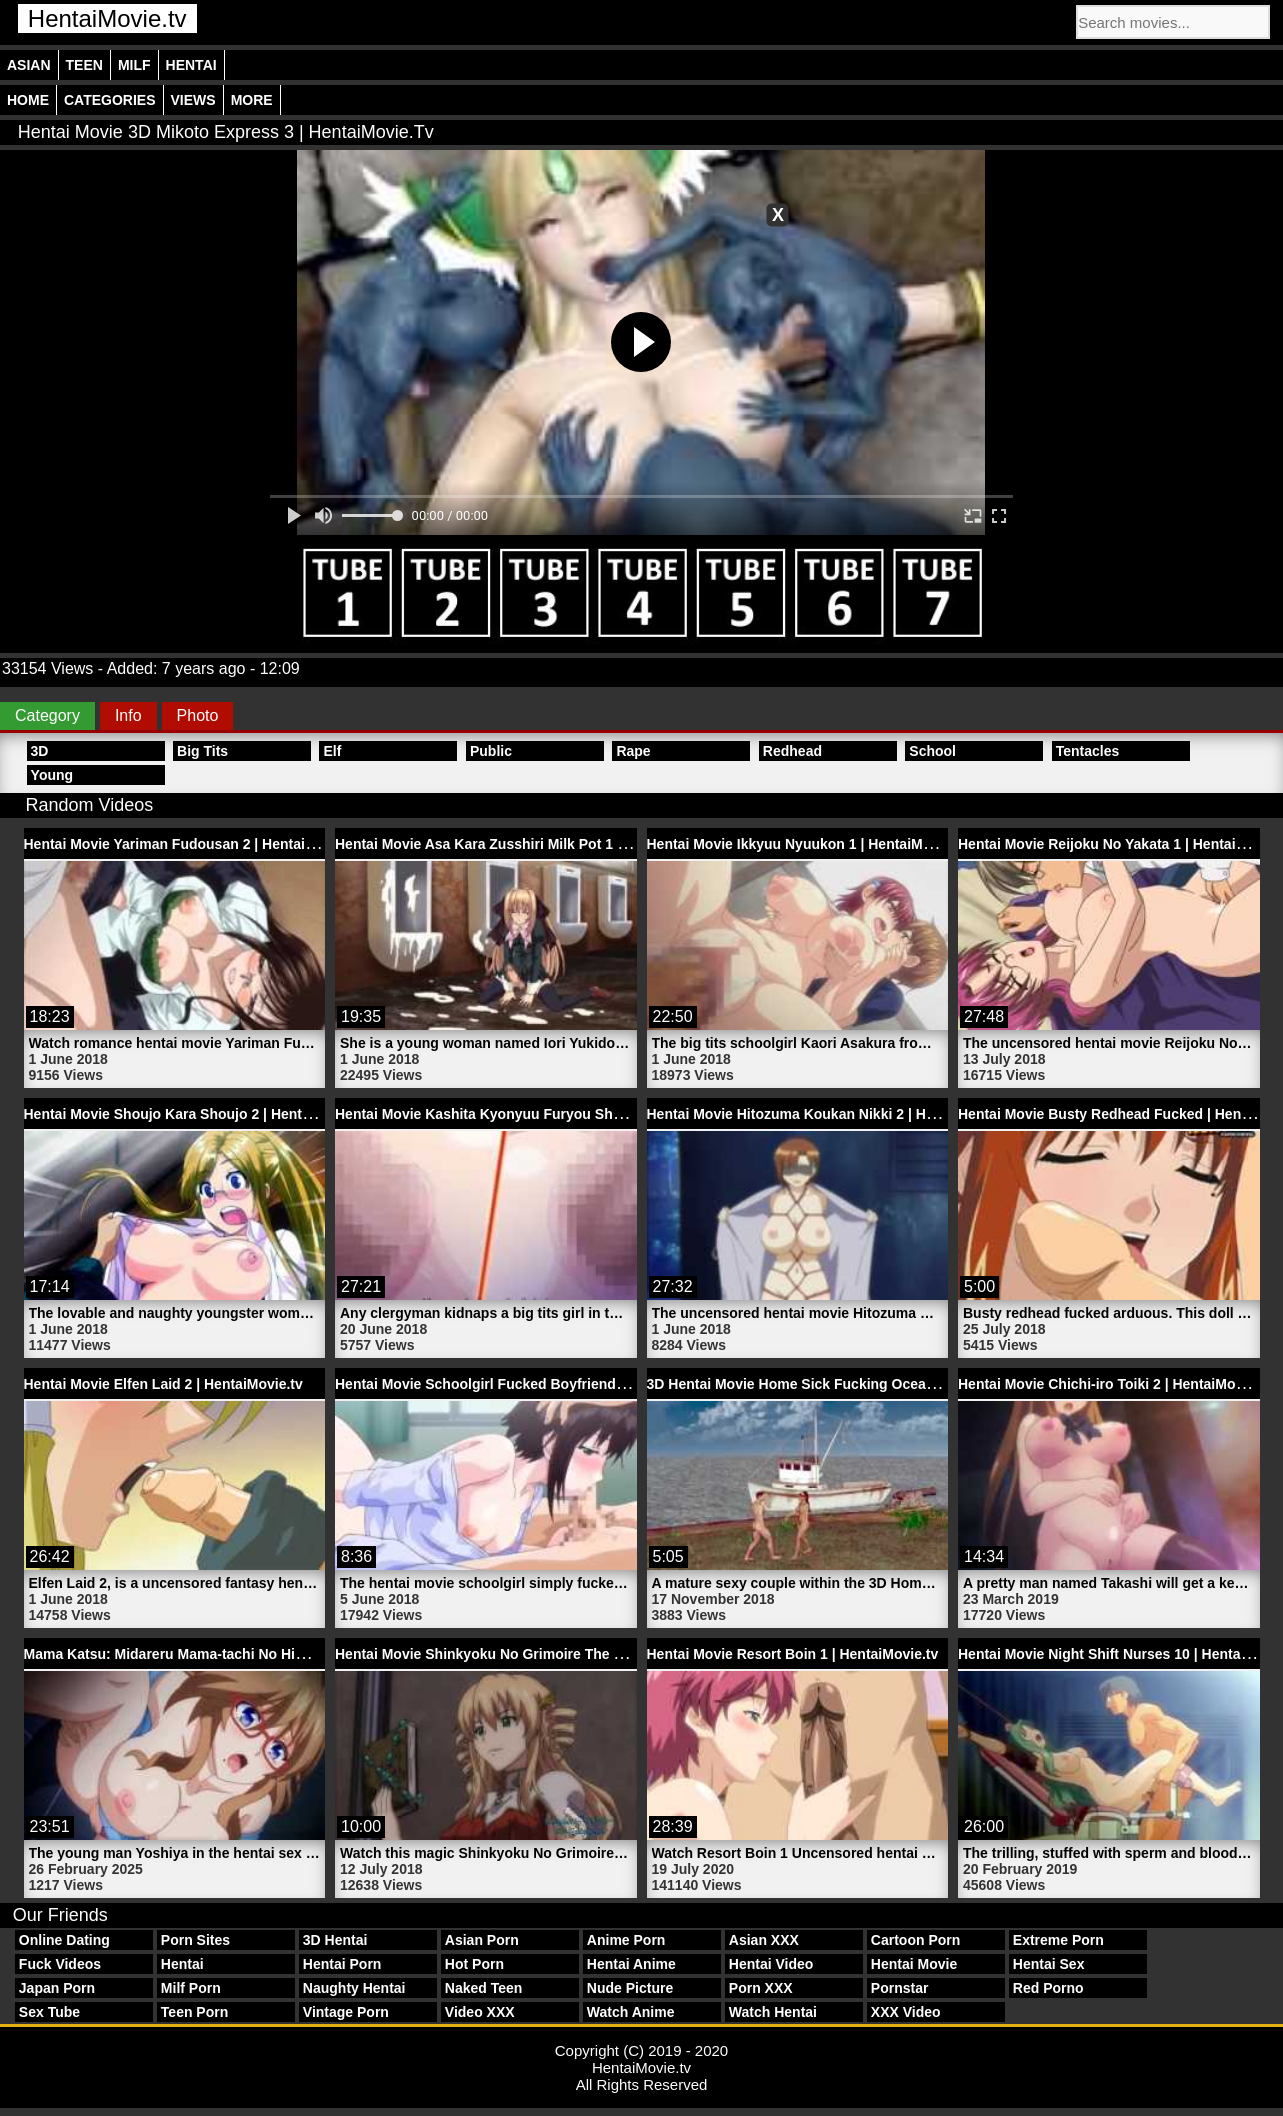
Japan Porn (57, 1988)
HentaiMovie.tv (107, 18)
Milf (134, 65)
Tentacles (1088, 751)
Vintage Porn (346, 2012)
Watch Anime (631, 2012)
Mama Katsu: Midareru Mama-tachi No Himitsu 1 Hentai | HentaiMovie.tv (263, 1654)
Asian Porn (482, 1940)
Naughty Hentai (354, 1988)
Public (491, 751)
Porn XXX (761, 1988)
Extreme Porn (1058, 1940)
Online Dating (64, 1940)
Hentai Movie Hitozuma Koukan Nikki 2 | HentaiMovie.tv (831, 1114)
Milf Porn (191, 1988)
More (252, 100)
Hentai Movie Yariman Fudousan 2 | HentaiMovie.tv (192, 844)
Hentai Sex (1049, 1964)
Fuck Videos (60, 1964)
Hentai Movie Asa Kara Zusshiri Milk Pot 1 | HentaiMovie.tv (529, 844)
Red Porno (1048, 1988)
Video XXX (480, 2012)
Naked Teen (484, 1988)
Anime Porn (626, 1940)
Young (52, 775)
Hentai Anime (631, 1964)
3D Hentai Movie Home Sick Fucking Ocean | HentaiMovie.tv (846, 1384)
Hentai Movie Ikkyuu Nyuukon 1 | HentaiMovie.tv (807, 844)
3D (40, 751)
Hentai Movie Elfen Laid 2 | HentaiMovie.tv (163, 1384)
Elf (332, 751)
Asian (29, 65)
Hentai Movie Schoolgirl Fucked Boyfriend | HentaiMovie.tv (530, 1384)
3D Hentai (335, 1940)
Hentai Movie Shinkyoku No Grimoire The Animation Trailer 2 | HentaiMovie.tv (592, 1654)
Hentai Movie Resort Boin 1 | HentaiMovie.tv (793, 1654)
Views (193, 100)
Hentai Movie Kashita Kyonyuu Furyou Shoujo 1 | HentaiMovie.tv (549, 1114)
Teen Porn (194, 2012)
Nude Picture (630, 1988)
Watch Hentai (773, 2012)
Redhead (792, 751)
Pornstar (900, 1988)
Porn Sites (195, 1940)
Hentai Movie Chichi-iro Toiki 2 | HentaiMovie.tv (1114, 1384)
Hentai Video (771, 1964)
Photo (198, 715)
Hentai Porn (342, 1964)
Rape (633, 751)
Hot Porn (474, 1964)
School (932, 751)
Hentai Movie (914, 1964)
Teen (84, 65)
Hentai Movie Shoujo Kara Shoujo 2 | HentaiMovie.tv (197, 1114)
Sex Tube (49, 2012)
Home (28, 100)
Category (47, 715)
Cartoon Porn (915, 1940)
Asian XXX (764, 1940)
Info (128, 715)
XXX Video (906, 2012)
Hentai (191, 65)
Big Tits (202, 751)
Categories (110, 100)
